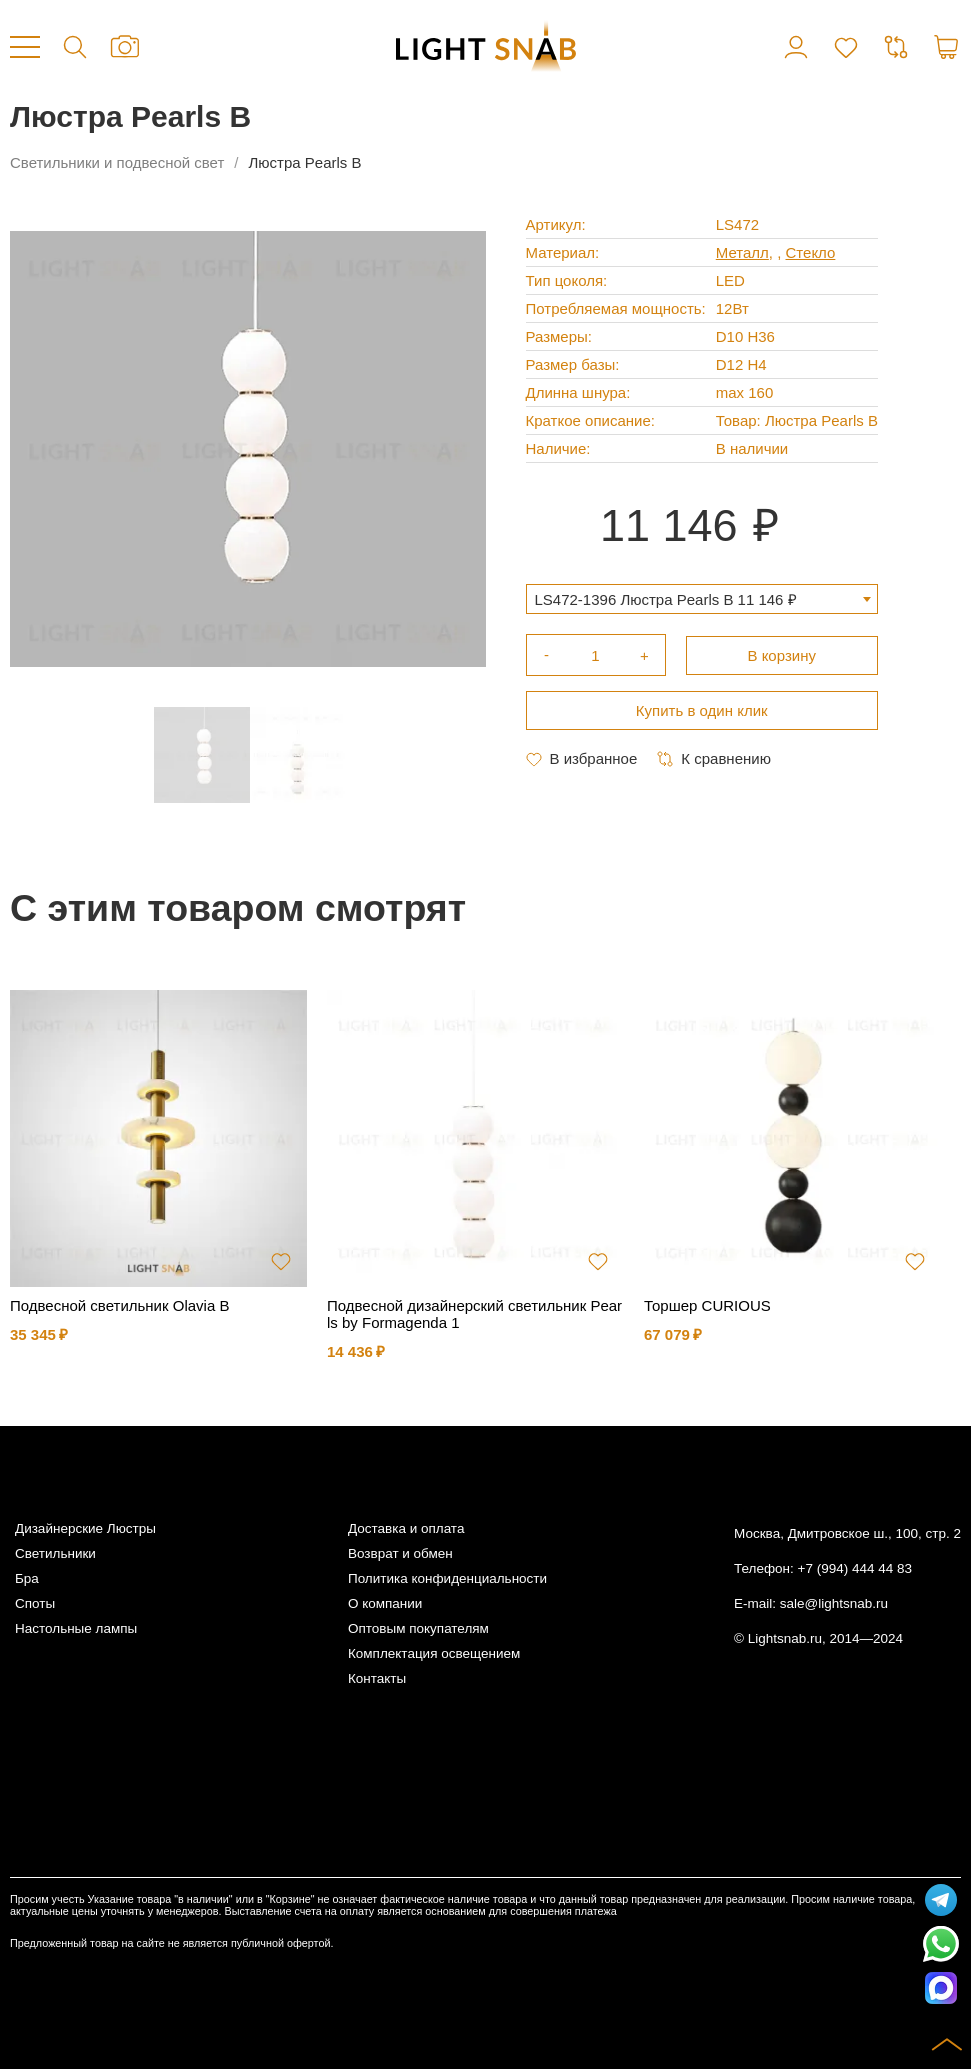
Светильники (55, 1553)
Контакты (377, 1678)
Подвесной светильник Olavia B (119, 1305)
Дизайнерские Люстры (85, 1528)
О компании (385, 1603)
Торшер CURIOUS (707, 1305)
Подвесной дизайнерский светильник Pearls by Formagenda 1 (474, 1314)
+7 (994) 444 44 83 (855, 1568)
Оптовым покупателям (418, 1628)
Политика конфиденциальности (447, 1578)
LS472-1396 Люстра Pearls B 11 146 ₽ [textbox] (666, 599)
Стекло (811, 252)
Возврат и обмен (400, 1553)
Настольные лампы (76, 1628)
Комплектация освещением (434, 1653)
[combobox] (702, 599)
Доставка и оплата (406, 1528)
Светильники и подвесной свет (117, 162)
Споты (35, 1603)
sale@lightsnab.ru (834, 1603)
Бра (27, 1578)
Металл (742, 252)
